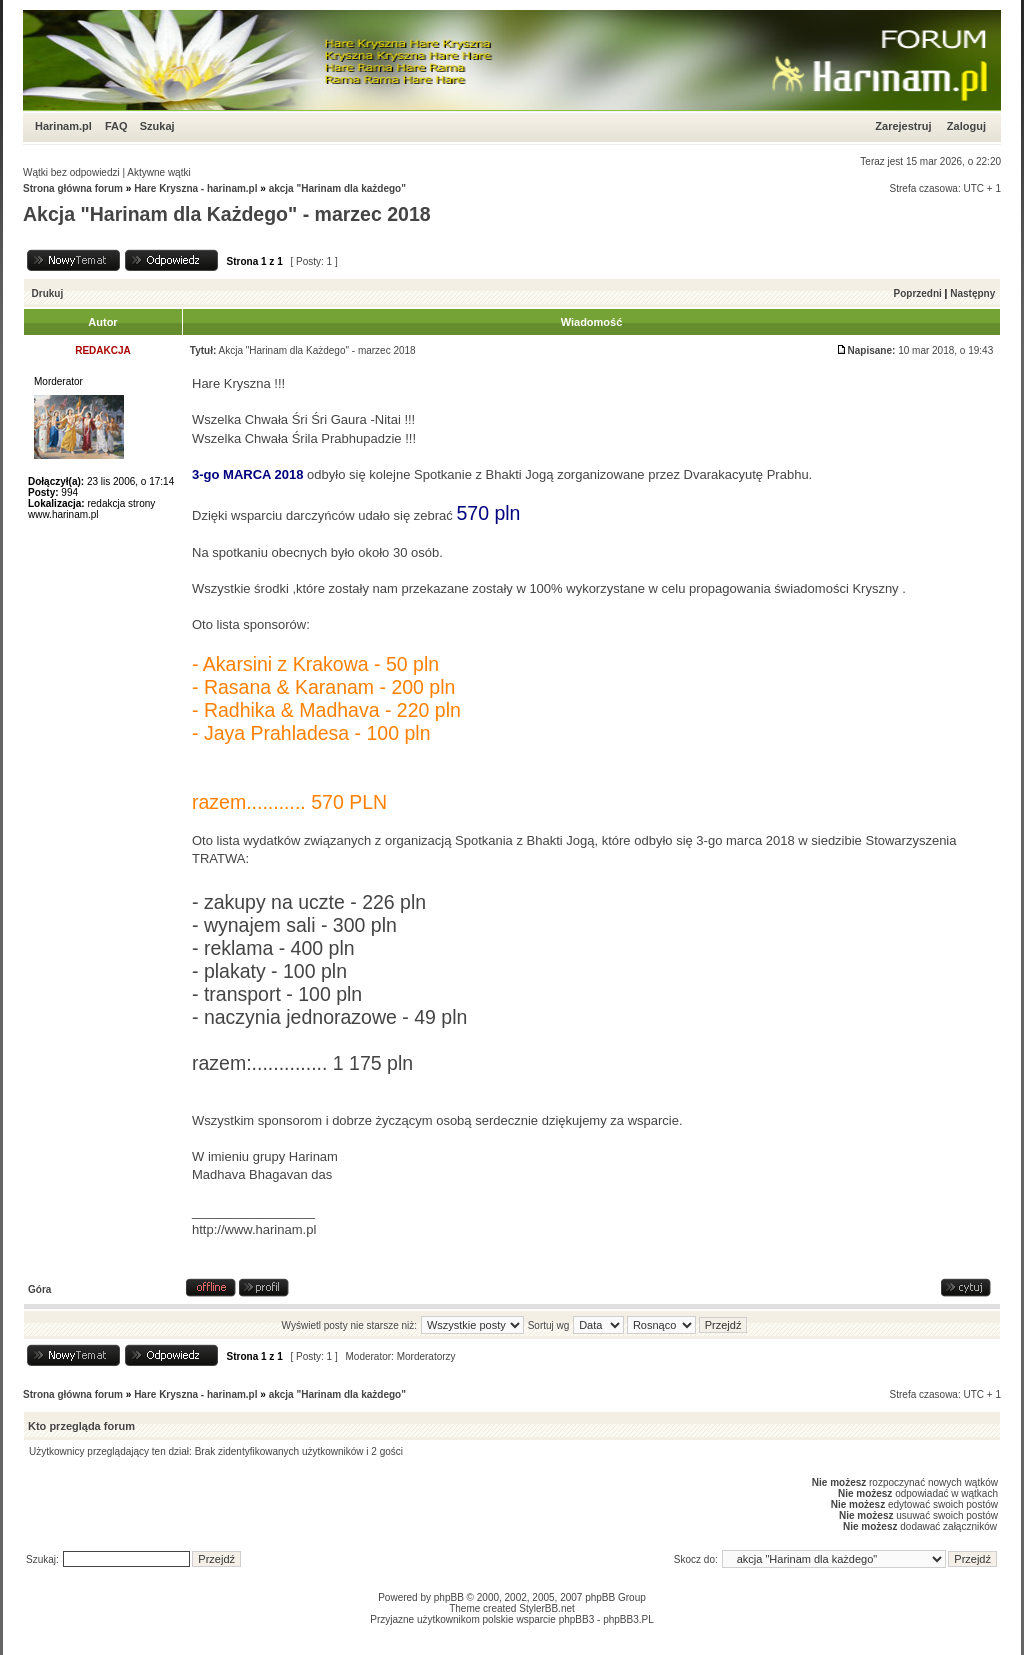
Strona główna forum (73, 188)
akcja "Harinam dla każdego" (337, 188)
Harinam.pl (63, 126)
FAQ (116, 126)
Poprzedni (918, 293)
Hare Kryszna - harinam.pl (195, 188)
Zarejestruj (903, 126)
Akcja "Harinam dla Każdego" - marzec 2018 (227, 214)
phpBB (449, 1597)
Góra (39, 1289)
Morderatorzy (426, 1356)
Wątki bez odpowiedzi (71, 172)
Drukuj (48, 293)
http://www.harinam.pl (254, 1229)
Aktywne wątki (158, 172)
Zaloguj (966, 126)
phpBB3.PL (628, 1619)
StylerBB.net (547, 1608)
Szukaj (157, 126)
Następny (972, 293)
